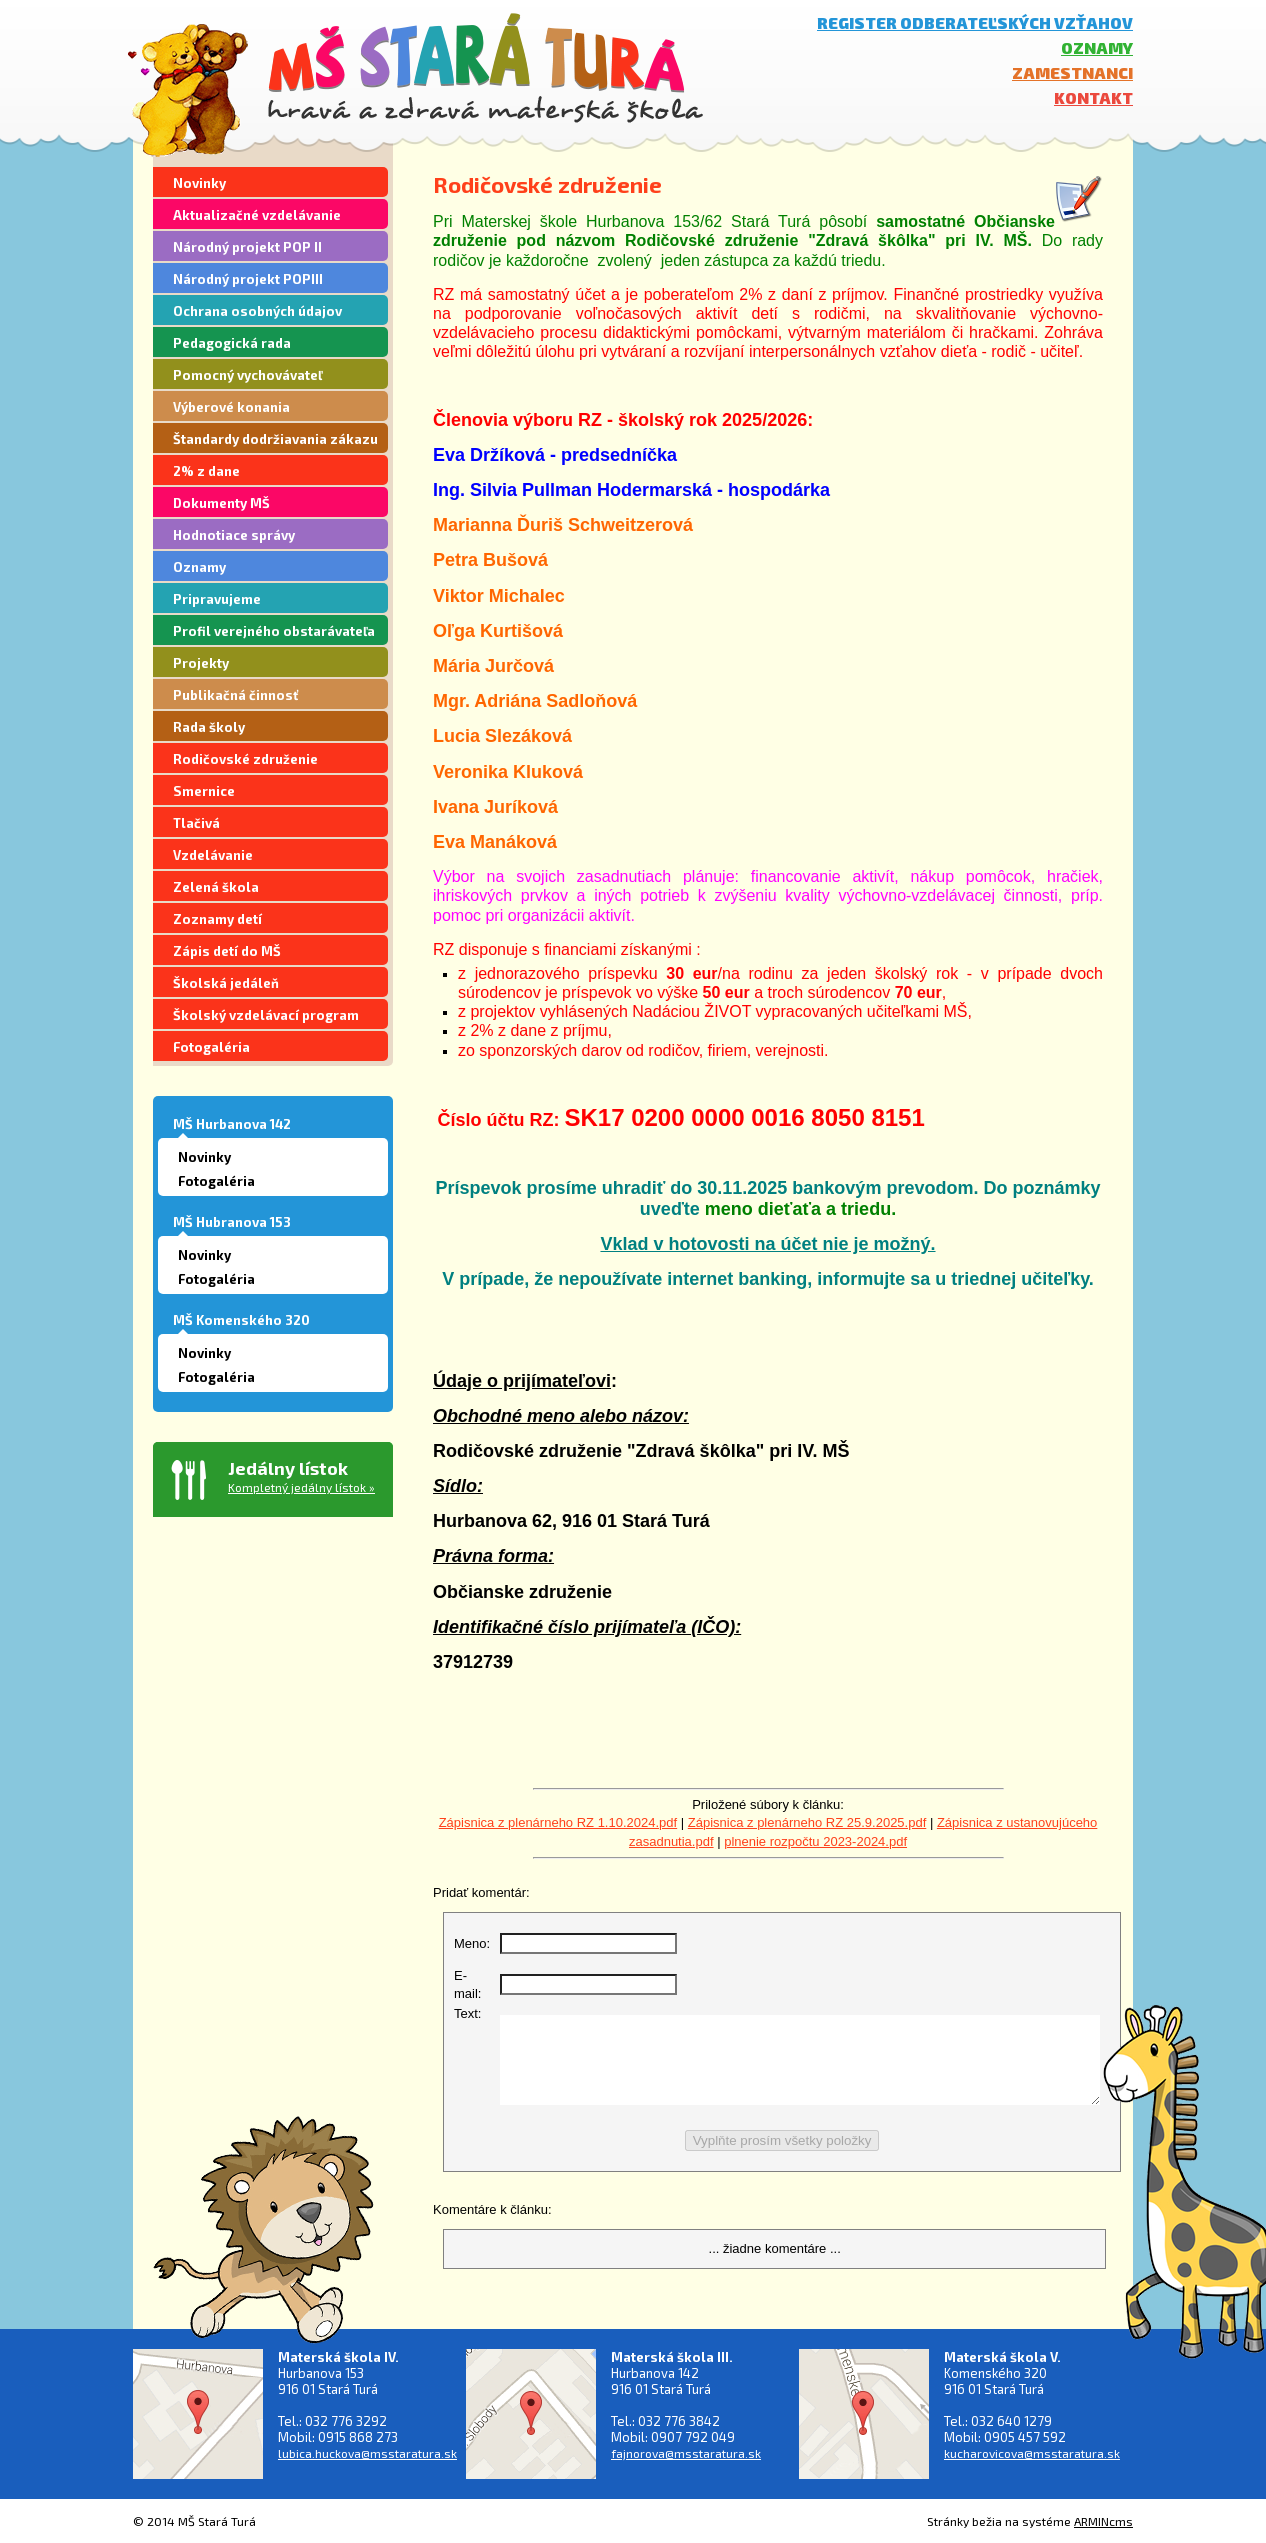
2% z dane (206, 471)
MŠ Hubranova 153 (232, 1222)
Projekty (201, 663)
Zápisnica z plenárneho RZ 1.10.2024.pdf (558, 1822)
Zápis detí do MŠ (227, 951)
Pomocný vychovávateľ (247, 375)
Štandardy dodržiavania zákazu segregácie (275, 442)
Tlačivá (196, 823)
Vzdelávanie (213, 855)
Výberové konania (231, 407)
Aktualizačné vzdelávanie (257, 215)
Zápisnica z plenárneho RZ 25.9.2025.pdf (807, 1822)
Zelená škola (216, 887)
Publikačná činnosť (235, 695)
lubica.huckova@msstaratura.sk (367, 2453)
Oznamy (1097, 47)
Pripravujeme (217, 599)
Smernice (204, 791)
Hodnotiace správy (234, 535)
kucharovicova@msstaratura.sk (1032, 2453)
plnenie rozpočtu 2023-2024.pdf (815, 1841)
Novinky (199, 183)
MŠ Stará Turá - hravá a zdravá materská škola (485, 67)
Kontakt (1093, 97)
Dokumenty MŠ (221, 503)
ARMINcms (1103, 2521)
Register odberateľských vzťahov (975, 22)
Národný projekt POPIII (248, 279)
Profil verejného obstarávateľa (274, 631)
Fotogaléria (211, 1047)
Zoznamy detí (217, 919)
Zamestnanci (1072, 72)
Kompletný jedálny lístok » (301, 1487)
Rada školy (209, 727)
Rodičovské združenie (245, 759)
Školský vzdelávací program (266, 1015)
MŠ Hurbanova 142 (232, 1124)
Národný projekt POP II (247, 247)
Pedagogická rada (232, 343)
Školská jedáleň (226, 983)
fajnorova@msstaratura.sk (686, 2453)
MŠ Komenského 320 (241, 1320)
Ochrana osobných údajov (257, 311)
